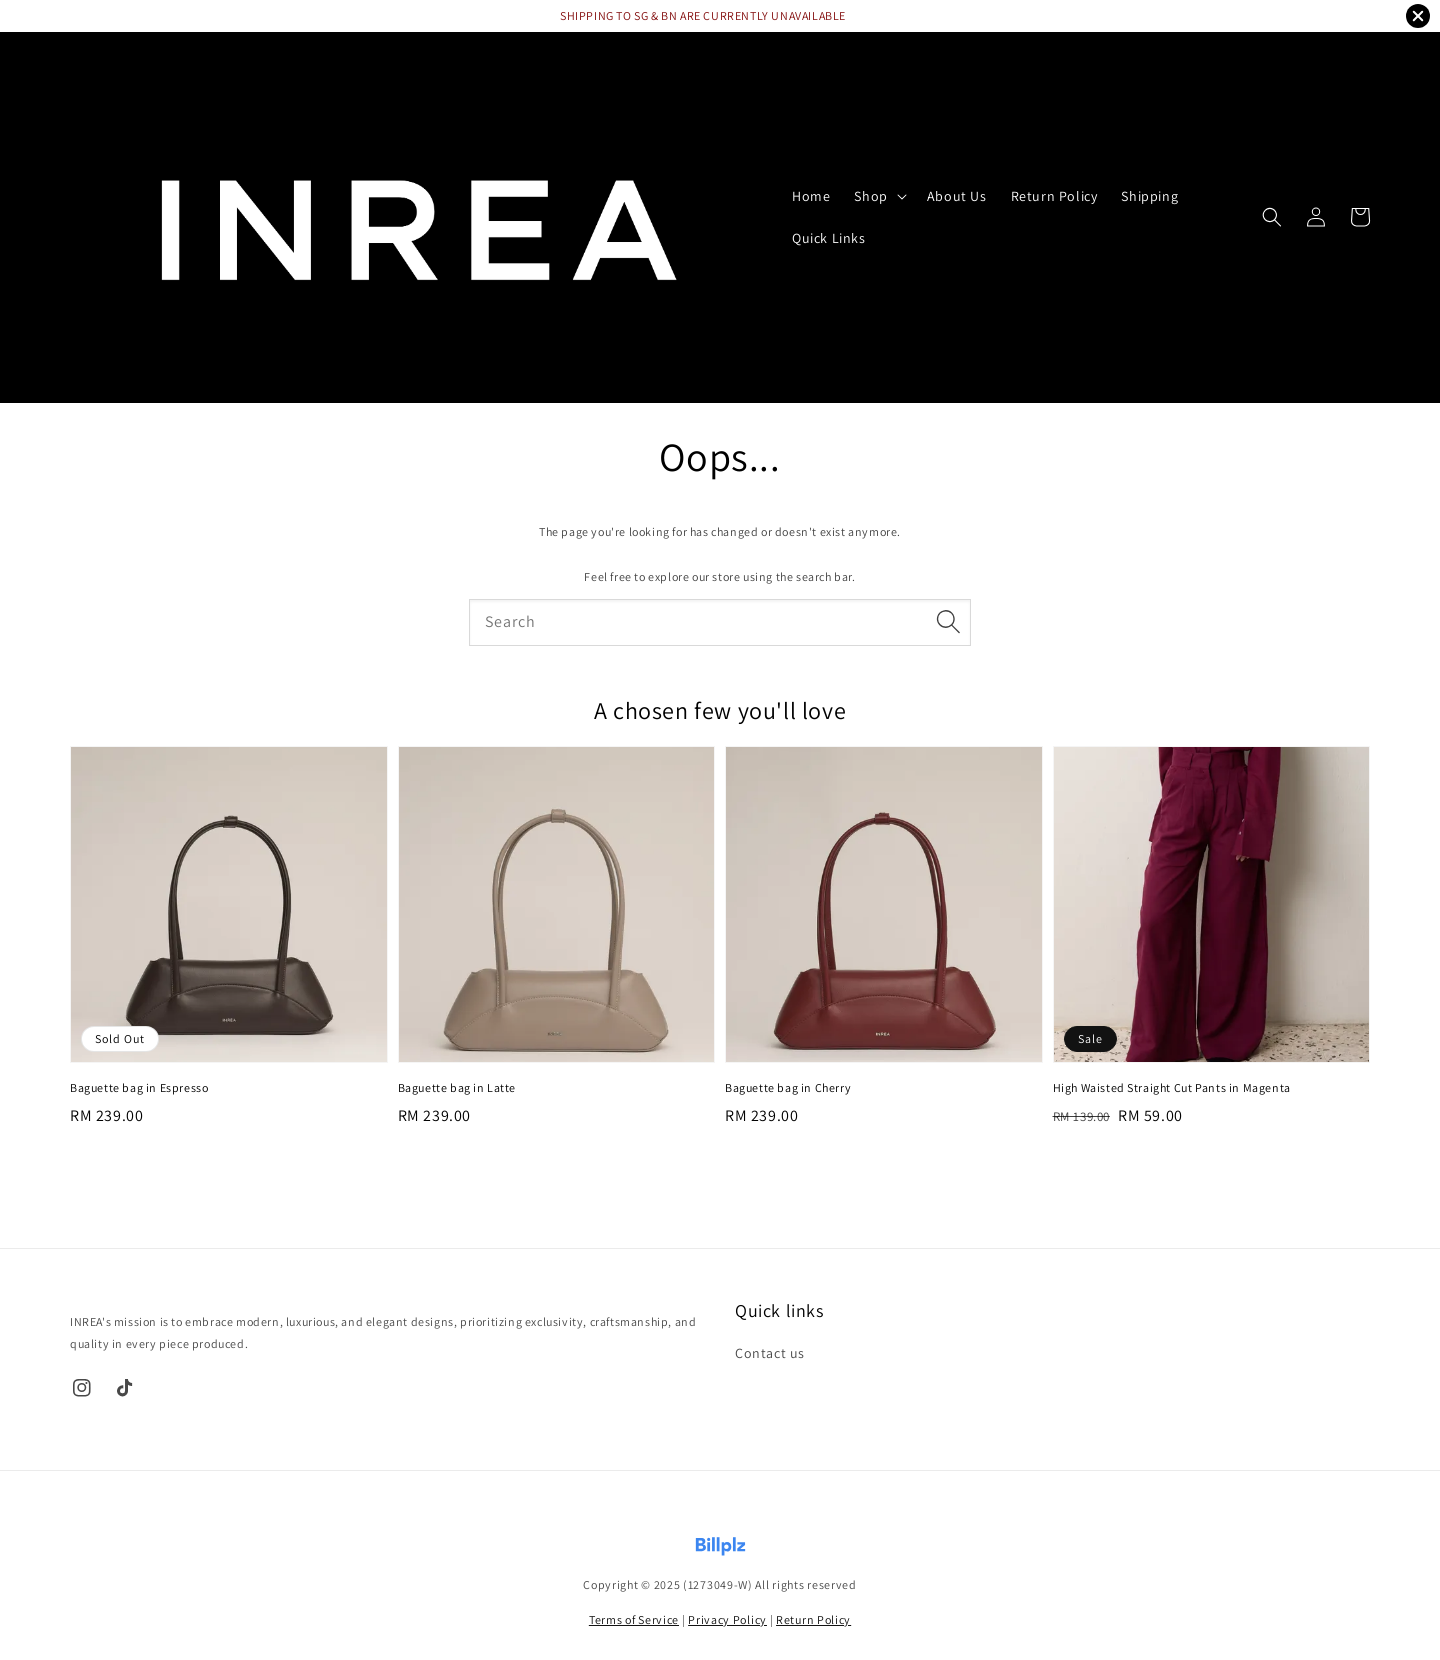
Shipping (1149, 196)
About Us (957, 196)
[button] (1272, 217)
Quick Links (829, 238)
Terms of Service (634, 1619)
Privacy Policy (727, 1619)
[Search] (948, 622)
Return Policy (1054, 196)
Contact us (770, 1353)
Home (811, 196)
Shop (870, 196)
